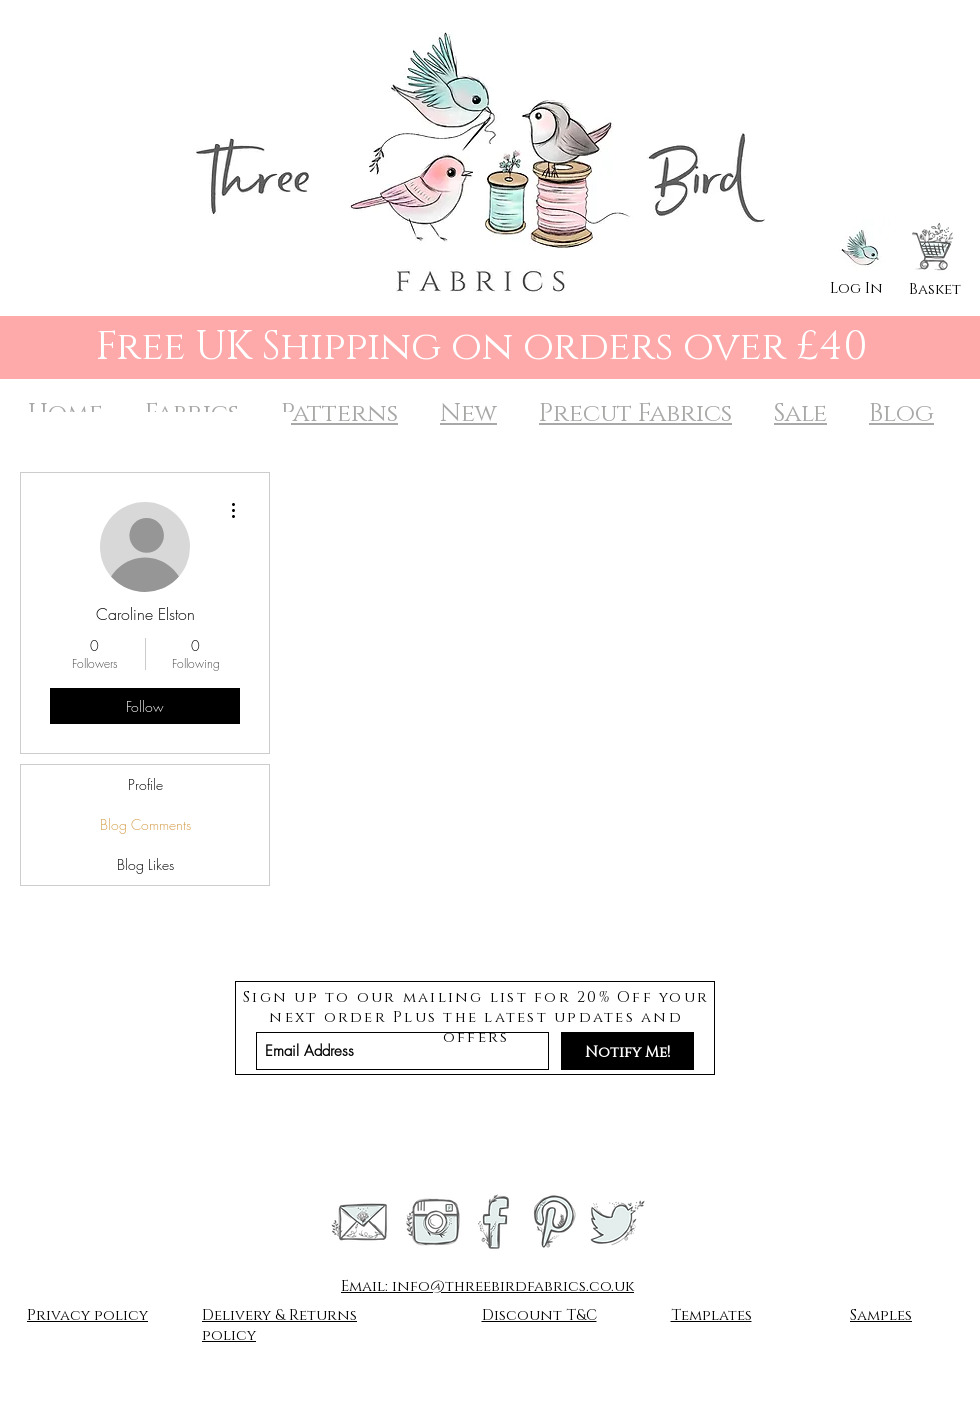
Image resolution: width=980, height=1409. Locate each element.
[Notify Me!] (627, 1051)
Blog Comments (145, 824)
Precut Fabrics (635, 413)
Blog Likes (145, 864)
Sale (800, 413)
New (468, 413)
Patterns (339, 413)
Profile (145, 784)
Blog (901, 413)
